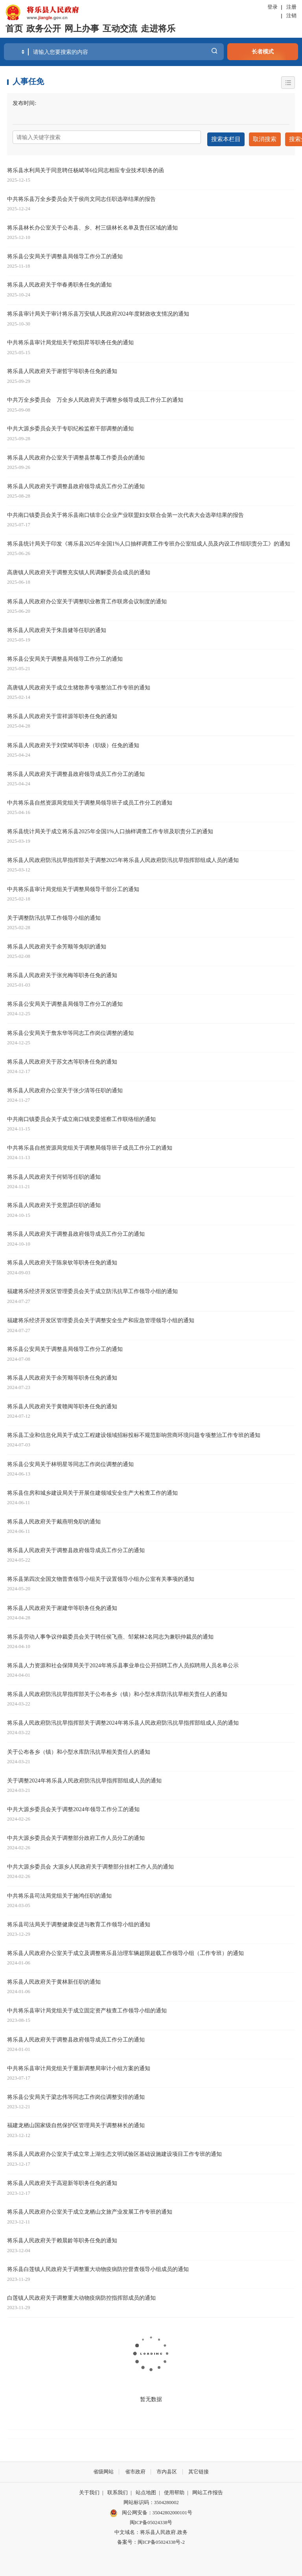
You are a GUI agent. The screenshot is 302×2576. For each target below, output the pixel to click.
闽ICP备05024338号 (151, 2520)
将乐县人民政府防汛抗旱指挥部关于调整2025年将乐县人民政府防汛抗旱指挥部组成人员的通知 (123, 857)
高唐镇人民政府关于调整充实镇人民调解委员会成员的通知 (78, 570)
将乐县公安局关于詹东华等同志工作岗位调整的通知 (70, 1030)
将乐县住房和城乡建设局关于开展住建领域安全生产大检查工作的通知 (92, 1490)
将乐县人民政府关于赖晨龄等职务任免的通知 (62, 2238)
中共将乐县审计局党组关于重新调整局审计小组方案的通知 (78, 2065)
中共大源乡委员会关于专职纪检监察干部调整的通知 (70, 426)
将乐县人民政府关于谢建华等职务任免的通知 (62, 1605)
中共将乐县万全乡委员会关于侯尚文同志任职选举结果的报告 (81, 196)
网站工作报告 (207, 2490)
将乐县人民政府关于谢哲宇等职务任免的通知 (62, 369)
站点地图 (146, 2490)
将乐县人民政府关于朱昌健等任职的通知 (56, 628)
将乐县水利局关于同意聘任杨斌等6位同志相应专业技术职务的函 (85, 168)
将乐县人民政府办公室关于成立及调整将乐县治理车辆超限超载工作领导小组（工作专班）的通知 (125, 1951)
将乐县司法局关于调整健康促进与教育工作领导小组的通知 (78, 1922)
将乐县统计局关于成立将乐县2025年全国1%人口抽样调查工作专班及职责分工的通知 (110, 829)
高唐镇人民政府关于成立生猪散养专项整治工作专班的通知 (78, 685)
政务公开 (43, 28)
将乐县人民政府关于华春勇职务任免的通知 (59, 282)
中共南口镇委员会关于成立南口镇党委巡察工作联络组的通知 (81, 1116)
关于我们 (89, 2490)
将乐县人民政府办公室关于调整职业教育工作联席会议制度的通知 (87, 599)
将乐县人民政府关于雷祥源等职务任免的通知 (62, 714)
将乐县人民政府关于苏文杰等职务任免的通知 (62, 1059)
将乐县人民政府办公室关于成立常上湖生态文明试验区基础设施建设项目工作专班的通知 (114, 2151)
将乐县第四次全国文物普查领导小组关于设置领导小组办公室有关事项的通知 (100, 1576)
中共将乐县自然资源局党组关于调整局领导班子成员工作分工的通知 (89, 800)
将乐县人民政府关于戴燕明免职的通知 (54, 1519)
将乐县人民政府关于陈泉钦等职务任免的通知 (62, 1260)
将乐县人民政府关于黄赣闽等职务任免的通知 (62, 1404)
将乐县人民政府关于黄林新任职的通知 (54, 1979)
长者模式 (263, 51)
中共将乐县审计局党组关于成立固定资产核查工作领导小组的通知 (87, 2008)
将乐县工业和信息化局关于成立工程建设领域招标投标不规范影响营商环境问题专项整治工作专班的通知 (133, 1432)
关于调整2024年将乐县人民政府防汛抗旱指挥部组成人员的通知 (84, 1778)
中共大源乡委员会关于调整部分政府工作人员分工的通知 (76, 1835)
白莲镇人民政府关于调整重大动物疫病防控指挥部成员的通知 (81, 2295)
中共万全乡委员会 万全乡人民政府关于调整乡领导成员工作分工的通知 (95, 397)
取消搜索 (262, 137)
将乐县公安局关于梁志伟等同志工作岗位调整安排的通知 (76, 2094)
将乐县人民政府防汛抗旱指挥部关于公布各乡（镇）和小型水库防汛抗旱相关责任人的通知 (117, 1692)
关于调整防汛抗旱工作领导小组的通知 (54, 915)
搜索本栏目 (225, 137)
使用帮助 (174, 2490)
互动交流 (120, 28)
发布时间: (24, 103)
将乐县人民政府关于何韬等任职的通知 (54, 1174)
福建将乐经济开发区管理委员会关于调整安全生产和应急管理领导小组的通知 (100, 1318)
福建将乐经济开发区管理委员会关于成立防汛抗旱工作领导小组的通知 (92, 1289)
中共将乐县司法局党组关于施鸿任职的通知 (59, 1893)
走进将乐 (158, 28)
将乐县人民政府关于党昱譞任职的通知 (54, 1203)
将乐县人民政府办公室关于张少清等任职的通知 (65, 1088)
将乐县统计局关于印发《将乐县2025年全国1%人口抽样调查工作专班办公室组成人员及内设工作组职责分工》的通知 (148, 541)
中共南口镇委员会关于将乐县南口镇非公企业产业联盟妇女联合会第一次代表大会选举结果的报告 (125, 512)
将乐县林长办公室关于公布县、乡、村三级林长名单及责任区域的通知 (92, 225)
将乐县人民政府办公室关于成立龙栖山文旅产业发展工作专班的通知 (89, 2209)
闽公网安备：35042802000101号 (157, 2510)
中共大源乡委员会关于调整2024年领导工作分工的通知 (73, 1807)
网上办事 (81, 28)
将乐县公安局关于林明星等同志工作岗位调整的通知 (70, 1462)
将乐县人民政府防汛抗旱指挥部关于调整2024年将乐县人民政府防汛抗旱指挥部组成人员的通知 (123, 1720)
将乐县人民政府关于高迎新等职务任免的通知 (62, 2180)
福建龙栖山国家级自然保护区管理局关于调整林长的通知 (76, 2123)
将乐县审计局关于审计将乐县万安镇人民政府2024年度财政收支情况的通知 (98, 311)
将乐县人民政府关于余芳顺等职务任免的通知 (62, 1375)
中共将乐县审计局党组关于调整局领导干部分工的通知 (73, 887)
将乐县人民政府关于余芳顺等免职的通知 (56, 944)
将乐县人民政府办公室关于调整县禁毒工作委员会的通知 (76, 455)
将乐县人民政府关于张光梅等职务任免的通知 (62, 973)
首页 (14, 28)
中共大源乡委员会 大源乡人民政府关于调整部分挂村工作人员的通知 (90, 1864)
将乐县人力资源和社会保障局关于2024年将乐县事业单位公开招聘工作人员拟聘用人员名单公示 (123, 1663)
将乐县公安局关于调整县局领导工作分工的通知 (65, 253)
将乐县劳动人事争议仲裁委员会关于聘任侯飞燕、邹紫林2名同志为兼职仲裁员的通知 (110, 1634)
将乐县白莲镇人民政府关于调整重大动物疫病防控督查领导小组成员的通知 (98, 2267)
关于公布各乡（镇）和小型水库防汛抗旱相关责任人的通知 (78, 1749)
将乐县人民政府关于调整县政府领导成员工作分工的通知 (76, 484)
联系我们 (117, 2490)
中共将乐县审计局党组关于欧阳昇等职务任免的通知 (70, 340)
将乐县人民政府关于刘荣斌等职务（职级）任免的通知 (73, 743)
